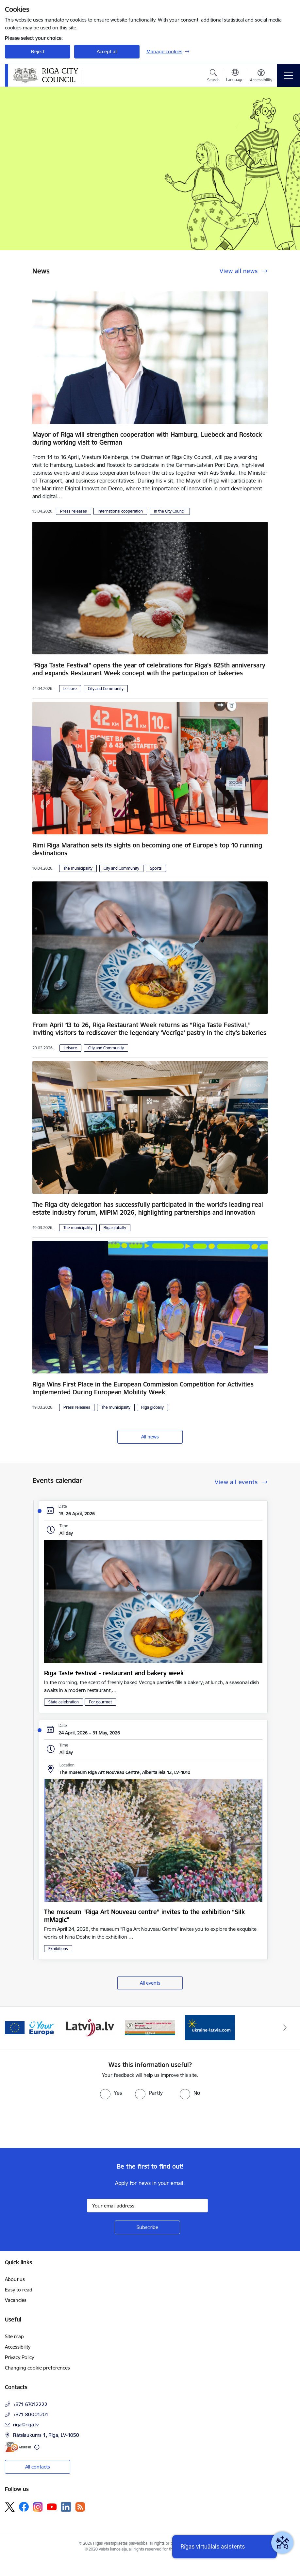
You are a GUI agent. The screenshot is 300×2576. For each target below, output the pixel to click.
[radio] (111, 2093)
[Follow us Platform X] (10, 2507)
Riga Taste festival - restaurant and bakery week (114, 1673)
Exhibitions (58, 1948)
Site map (14, 2336)
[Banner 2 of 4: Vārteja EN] (30, 2027)
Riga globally (115, 1227)
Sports (156, 868)
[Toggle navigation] (288, 75)
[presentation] (54, 2124)
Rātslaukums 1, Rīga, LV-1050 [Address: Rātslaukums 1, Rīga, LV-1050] (46, 2435)
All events (150, 1983)
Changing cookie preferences (37, 2368)
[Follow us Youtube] (52, 2506)
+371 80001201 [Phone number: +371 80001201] (30, 2414)
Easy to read (18, 2290)
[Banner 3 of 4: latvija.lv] (90, 2027)
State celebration (63, 1701)
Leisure (70, 688)
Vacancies (15, 2300)
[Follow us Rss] (80, 2507)
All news (150, 1437)
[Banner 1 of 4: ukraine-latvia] (210, 2027)
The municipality (77, 868)
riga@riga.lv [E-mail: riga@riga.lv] (26, 2424)
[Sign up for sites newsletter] (147, 2227)
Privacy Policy (19, 2357)
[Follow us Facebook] (24, 2507)
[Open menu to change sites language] (235, 76)
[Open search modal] (213, 76)
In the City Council (170, 511)
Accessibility (17, 2347)
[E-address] (18, 2447)
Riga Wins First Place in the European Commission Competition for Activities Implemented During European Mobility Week (143, 1388)
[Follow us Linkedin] (66, 2507)
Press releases (73, 511)
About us (15, 2279)
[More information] (36, 2447)
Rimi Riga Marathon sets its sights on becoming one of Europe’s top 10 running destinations (147, 849)
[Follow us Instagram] (38, 2507)
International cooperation (120, 511)
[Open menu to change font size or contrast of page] (261, 76)
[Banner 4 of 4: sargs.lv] (150, 2027)
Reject (37, 51)
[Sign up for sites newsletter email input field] (147, 2205)
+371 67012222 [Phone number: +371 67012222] (30, 2404)
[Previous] (15, 2028)
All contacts (37, 2467)
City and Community (106, 688)
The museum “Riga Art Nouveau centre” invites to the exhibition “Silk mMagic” (144, 1916)
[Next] (285, 2028)
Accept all (107, 51)
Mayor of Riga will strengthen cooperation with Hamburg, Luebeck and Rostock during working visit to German (147, 438)
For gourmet (100, 1701)
